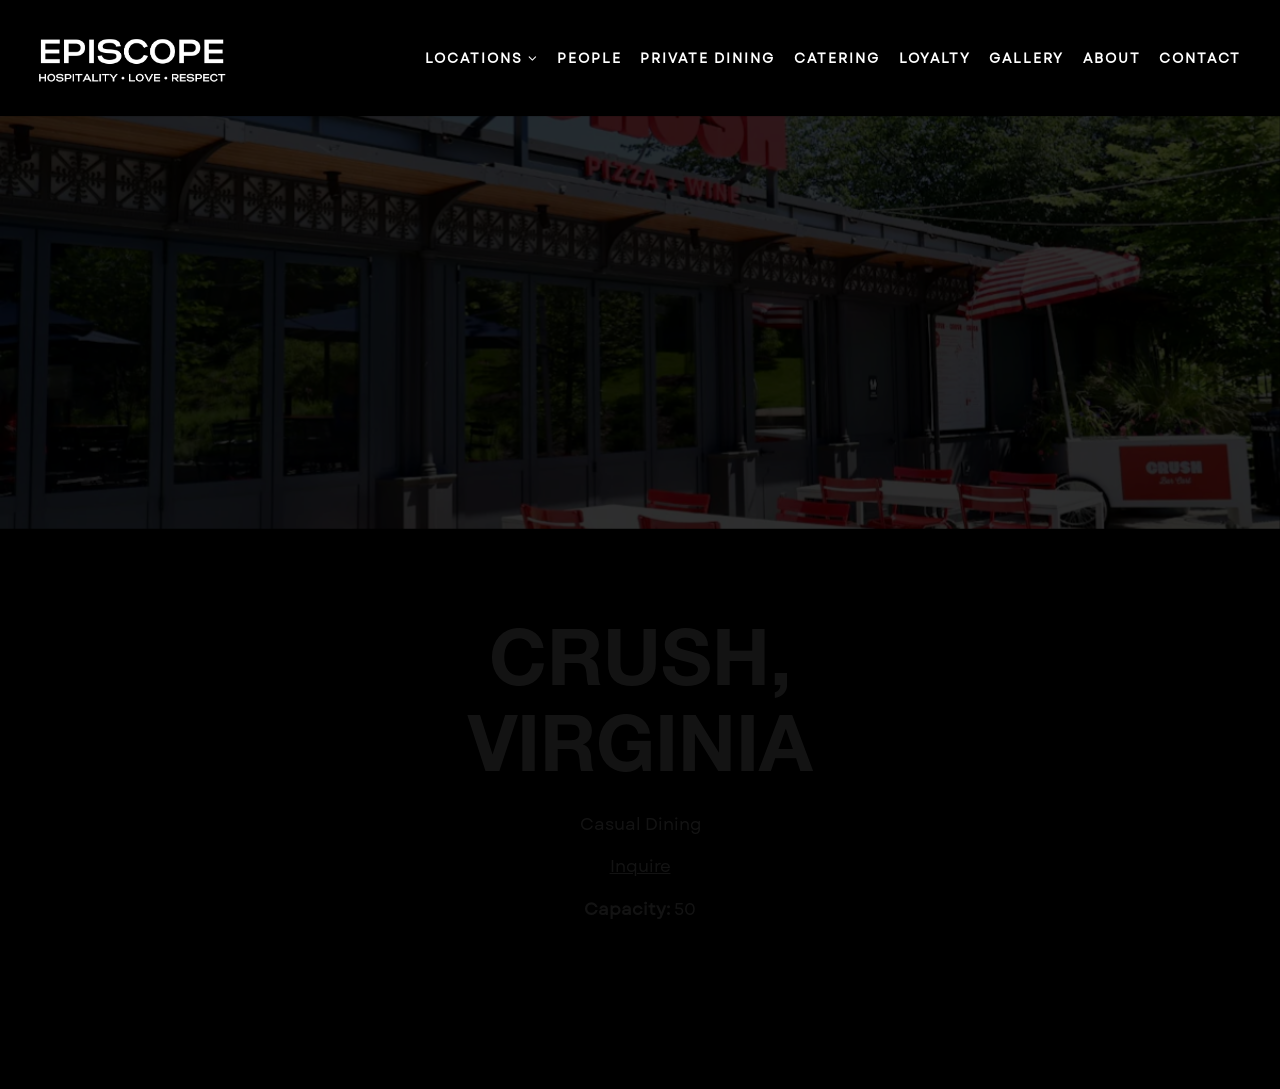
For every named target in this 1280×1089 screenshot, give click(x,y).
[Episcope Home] (142, 57)
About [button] (1112, 58)
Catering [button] (837, 58)
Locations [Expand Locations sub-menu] (482, 57)
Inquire (640, 864)
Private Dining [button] (707, 58)
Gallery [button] (1026, 58)
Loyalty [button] (935, 58)
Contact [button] (1200, 58)
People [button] (589, 58)
